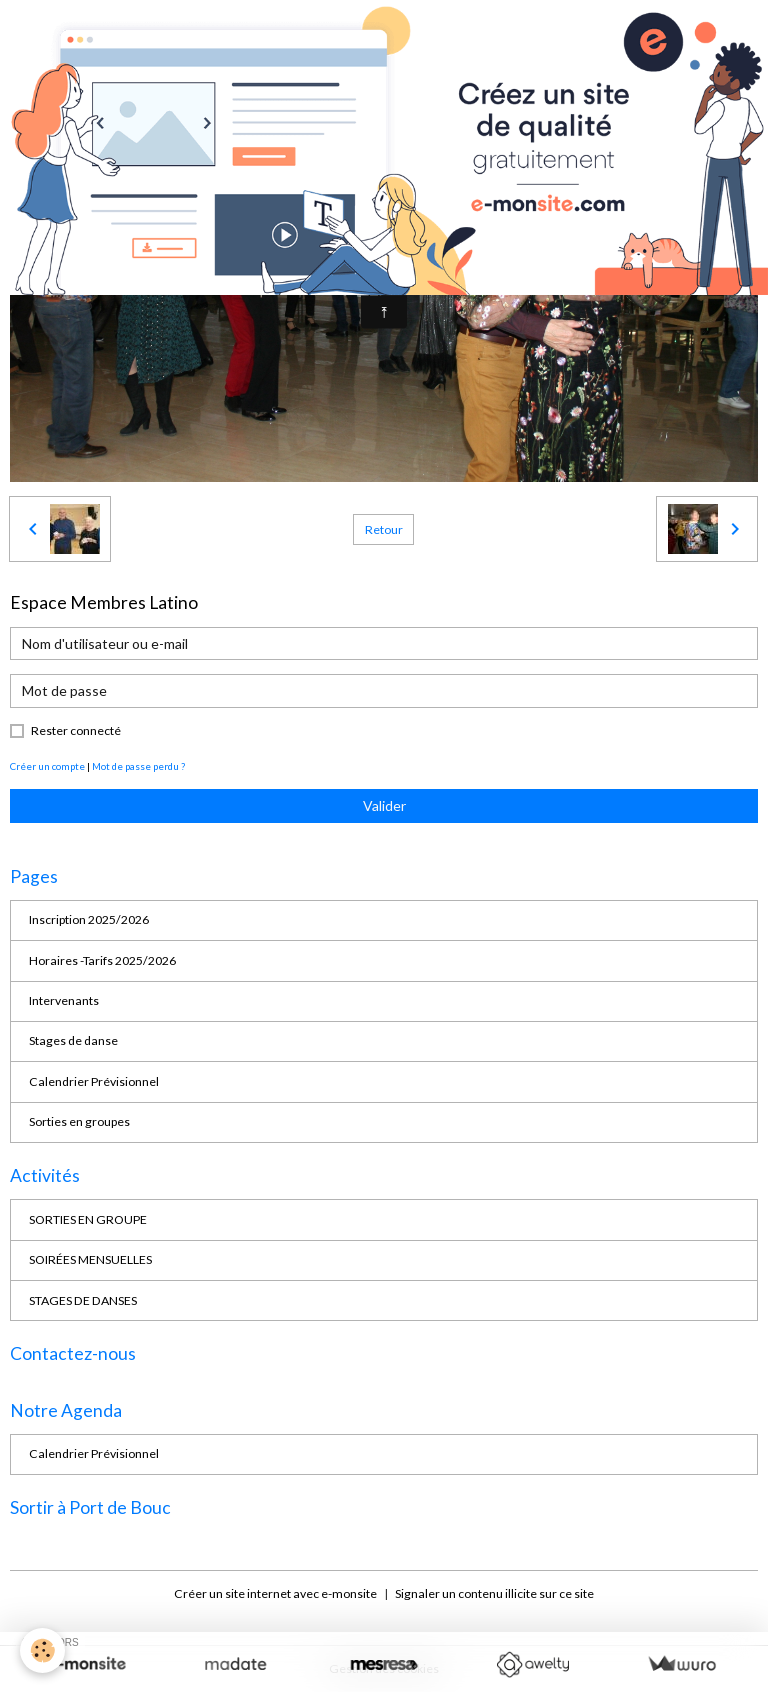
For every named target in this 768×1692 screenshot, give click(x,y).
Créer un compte (47, 766)
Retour (384, 529)
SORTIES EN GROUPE (88, 1219)
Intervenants (64, 1000)
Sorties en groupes (79, 1121)
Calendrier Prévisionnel (94, 1081)
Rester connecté (76, 730)
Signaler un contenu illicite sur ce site (494, 1593)
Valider (384, 805)
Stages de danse (73, 1040)
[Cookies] (42, 1650)
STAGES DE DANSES (83, 1300)
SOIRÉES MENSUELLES (90, 1259)
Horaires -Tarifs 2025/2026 (102, 960)
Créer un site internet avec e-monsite (275, 1593)
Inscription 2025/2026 (89, 919)
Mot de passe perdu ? (138, 766)
